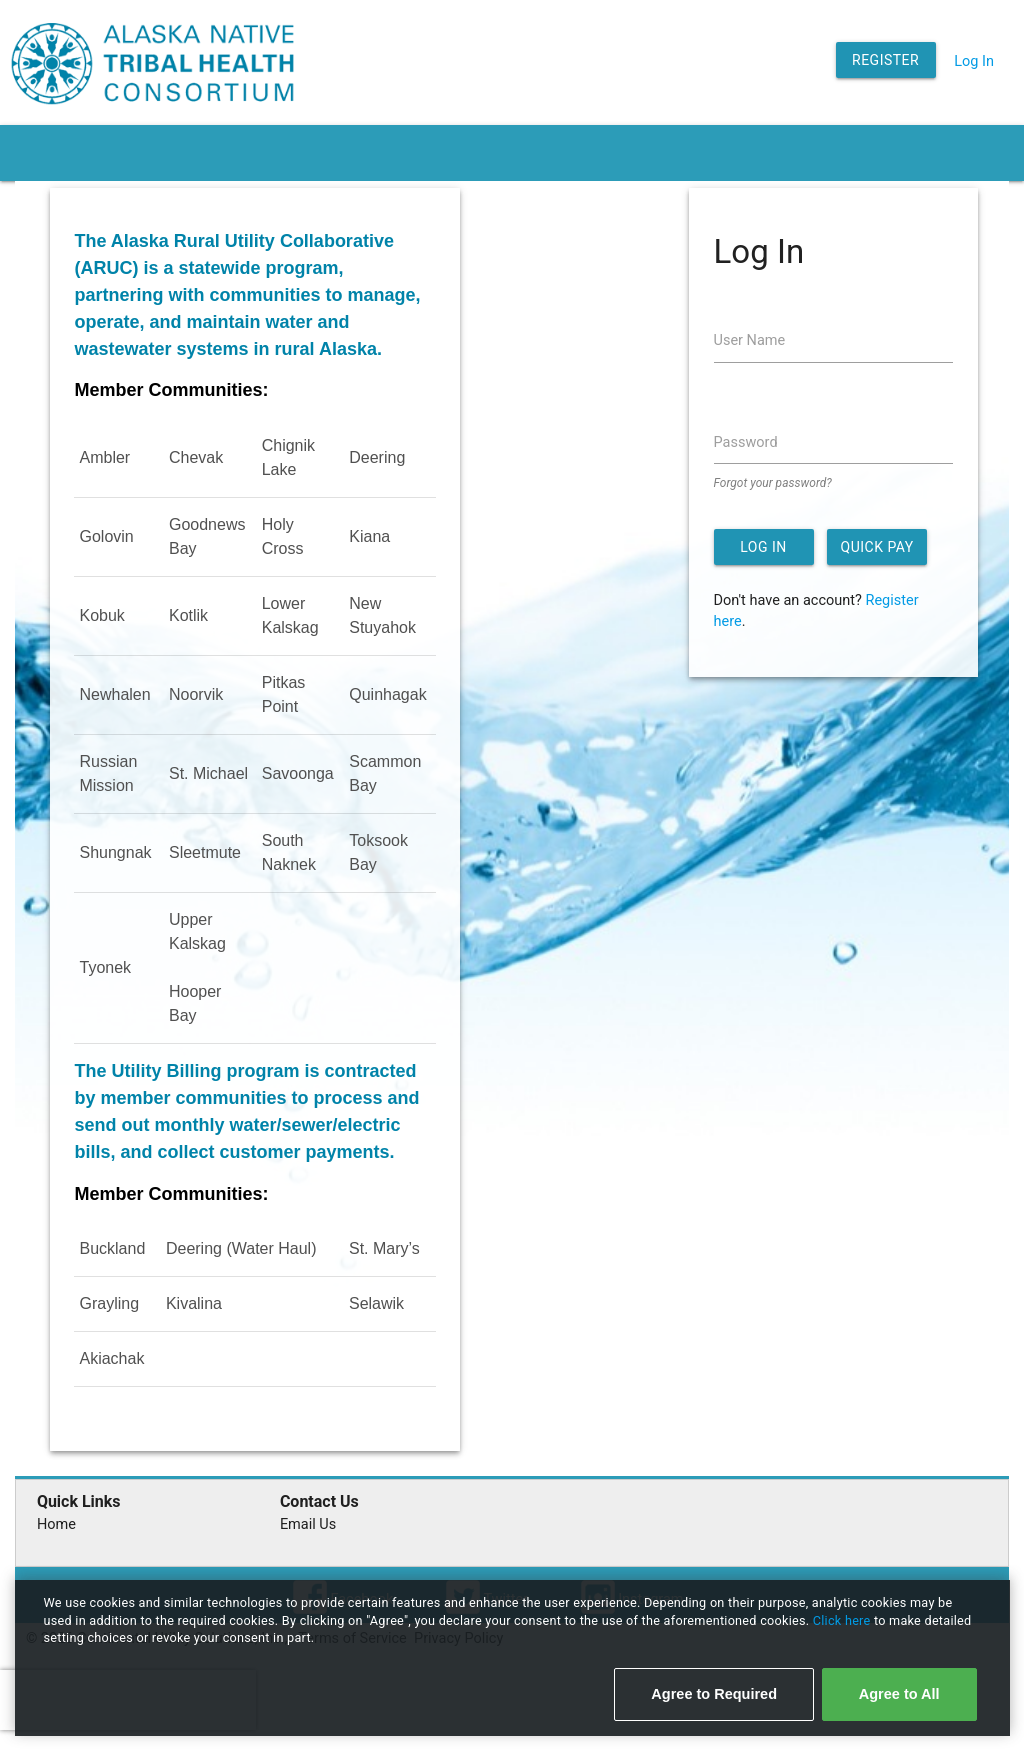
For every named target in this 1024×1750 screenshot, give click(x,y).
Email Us (308, 1524)
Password (746, 442)
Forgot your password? (773, 483)
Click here (843, 1620)
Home (56, 1524)
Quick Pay (877, 547)
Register (885, 60)
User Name (750, 340)
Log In (974, 61)
